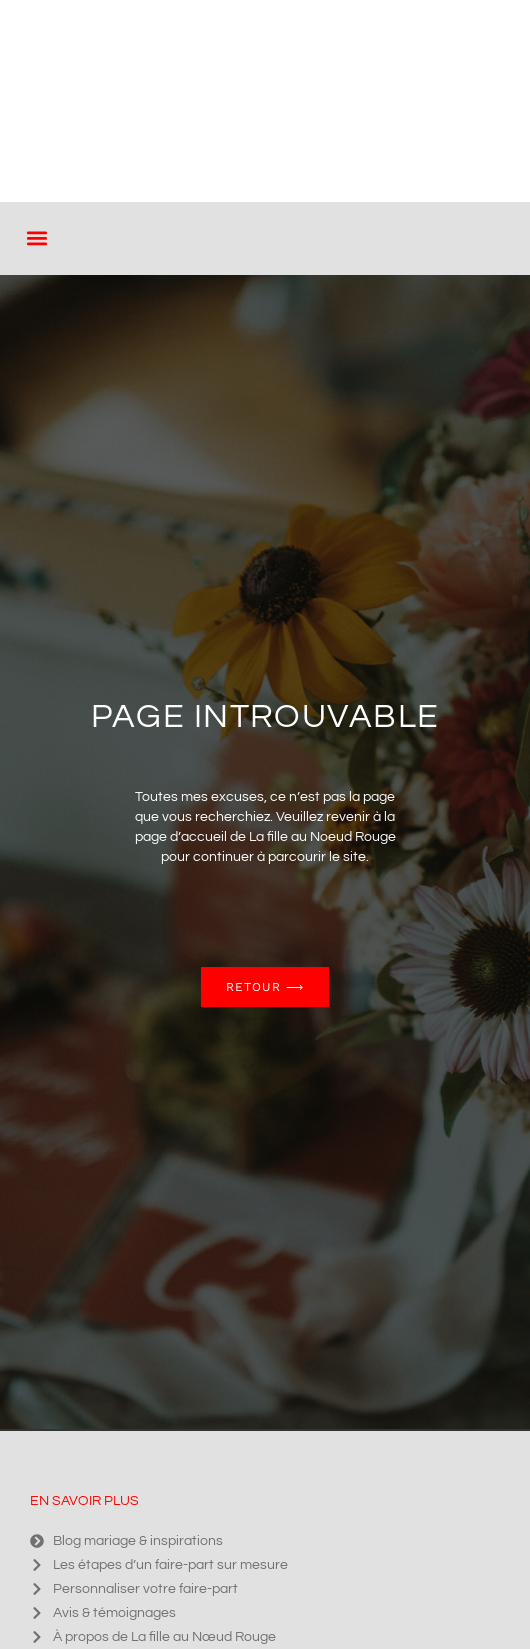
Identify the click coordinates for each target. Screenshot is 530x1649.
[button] (36, 238)
